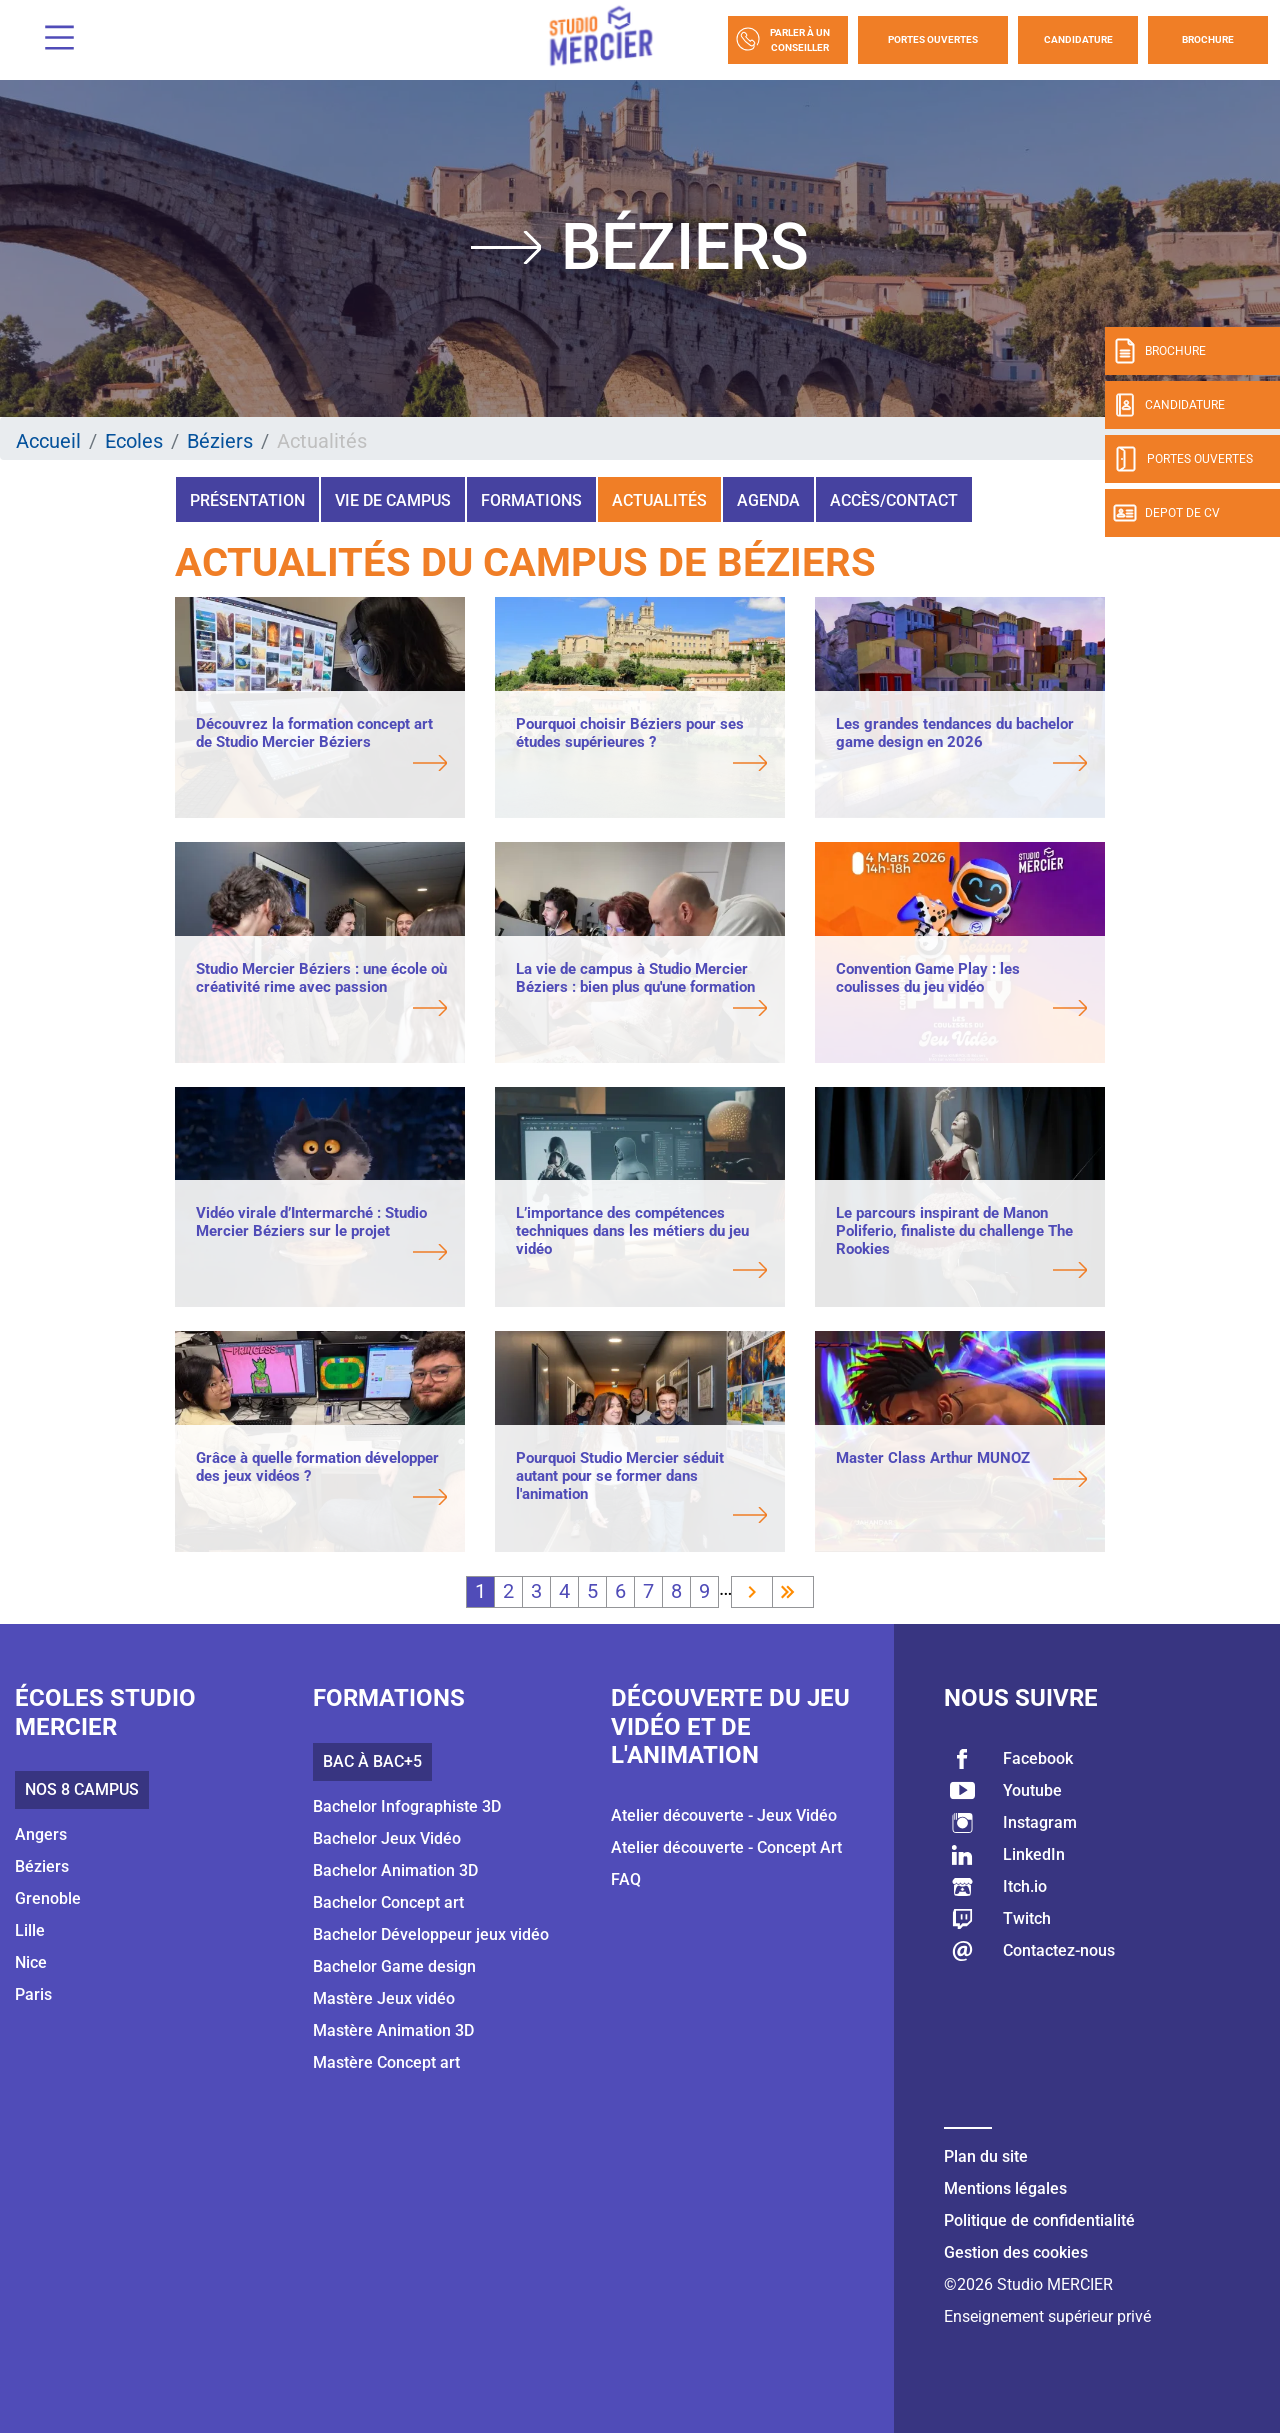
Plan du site (986, 2156)
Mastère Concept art (386, 2062)
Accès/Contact (894, 500)
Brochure (1208, 39)
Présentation (247, 500)
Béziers (220, 441)
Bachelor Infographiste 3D (407, 1806)
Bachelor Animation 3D (395, 1870)
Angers (41, 1834)
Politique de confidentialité (1039, 2220)
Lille (30, 1930)
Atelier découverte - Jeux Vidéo (724, 1815)
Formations (531, 500)
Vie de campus (393, 500)
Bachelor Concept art (388, 1902)
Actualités (659, 500)
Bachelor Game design (394, 1966)
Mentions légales (1005, 2188)
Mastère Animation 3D (393, 2030)
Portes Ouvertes (933, 39)
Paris (33, 1994)
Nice (31, 1962)
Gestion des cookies (1016, 2252)
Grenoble (48, 1898)
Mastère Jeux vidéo (384, 1998)
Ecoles (134, 441)
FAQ (626, 1879)
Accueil (48, 441)
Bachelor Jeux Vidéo (387, 1838)
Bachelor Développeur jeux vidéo (431, 1934)
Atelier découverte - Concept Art (726, 1847)
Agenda (768, 500)
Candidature (1078, 39)
